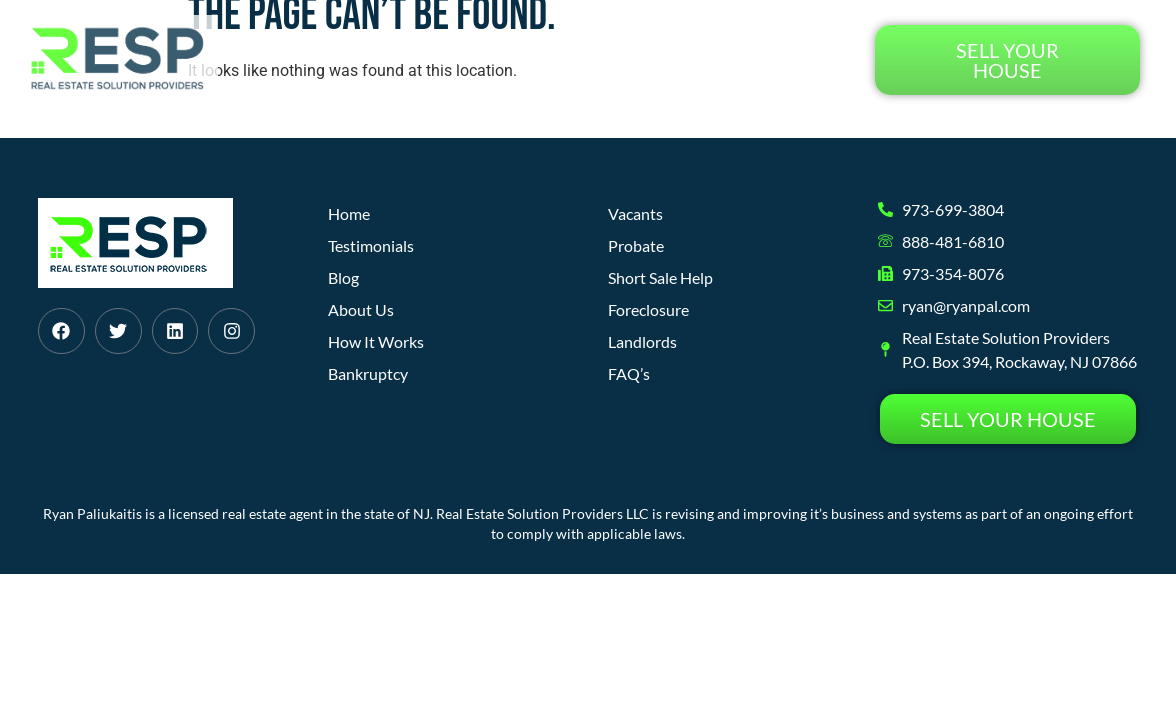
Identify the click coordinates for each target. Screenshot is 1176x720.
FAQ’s (629, 373)
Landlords (642, 341)
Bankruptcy (368, 373)
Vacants (635, 213)
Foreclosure (648, 309)
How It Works (466, 59)
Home (357, 59)
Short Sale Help (660, 277)
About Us (590, 59)
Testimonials (784, 59)
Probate (636, 245)
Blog (678, 59)
